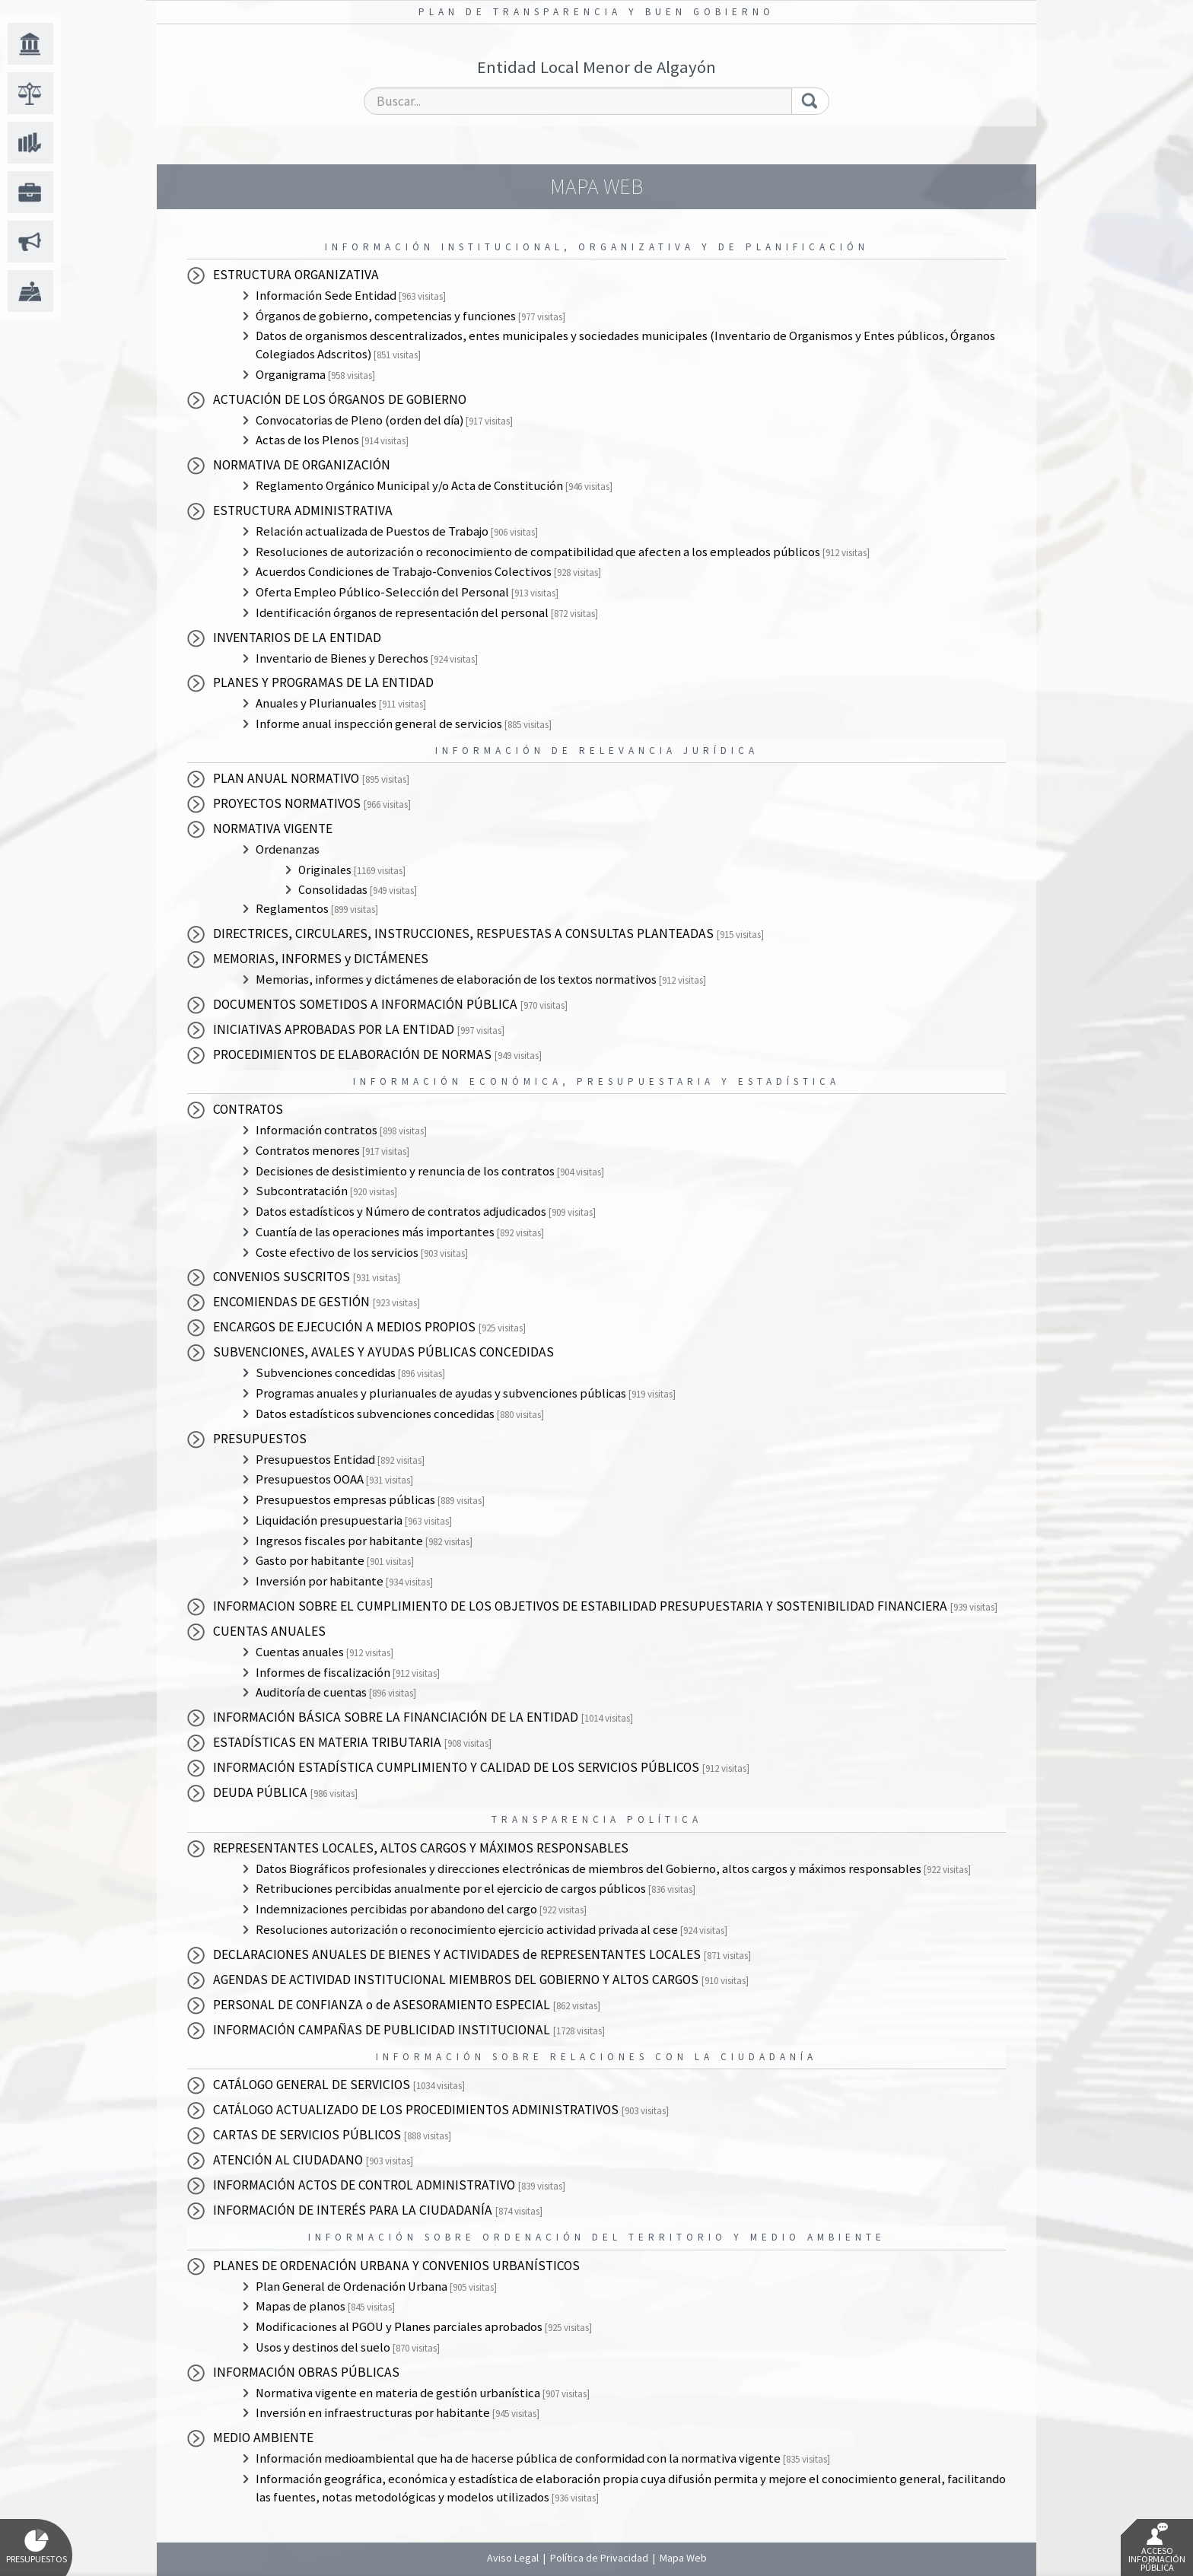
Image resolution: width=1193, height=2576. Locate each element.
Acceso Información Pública (1156, 2548)
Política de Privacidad (599, 2558)
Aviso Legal (513, 2558)
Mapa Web (683, 2558)
